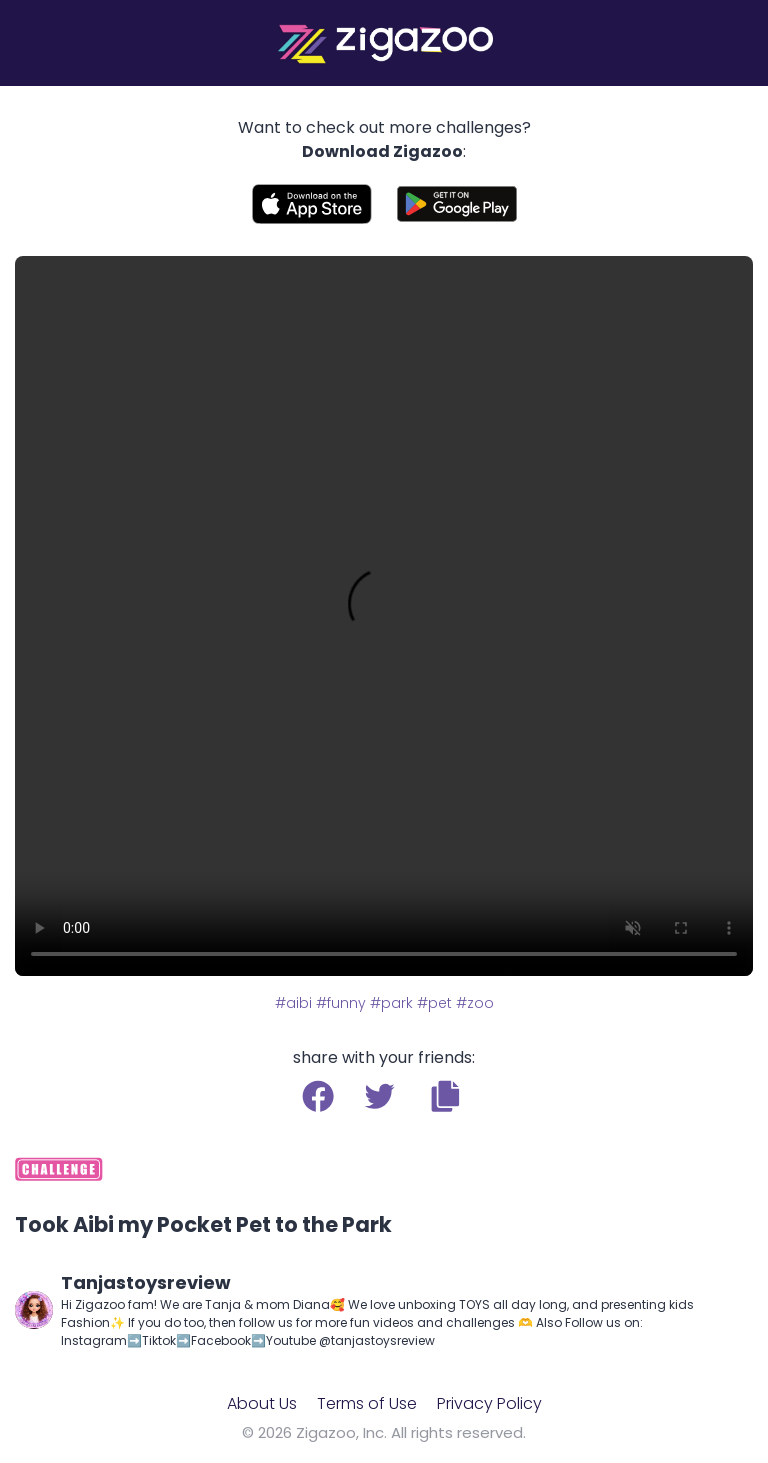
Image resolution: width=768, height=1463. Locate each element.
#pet (434, 1003)
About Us (262, 1403)
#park (391, 1003)
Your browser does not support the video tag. (384, 616)
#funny (341, 1003)
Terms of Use (367, 1403)
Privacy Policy (489, 1403)
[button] (445, 1096)
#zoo (475, 1003)
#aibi (293, 1003)
